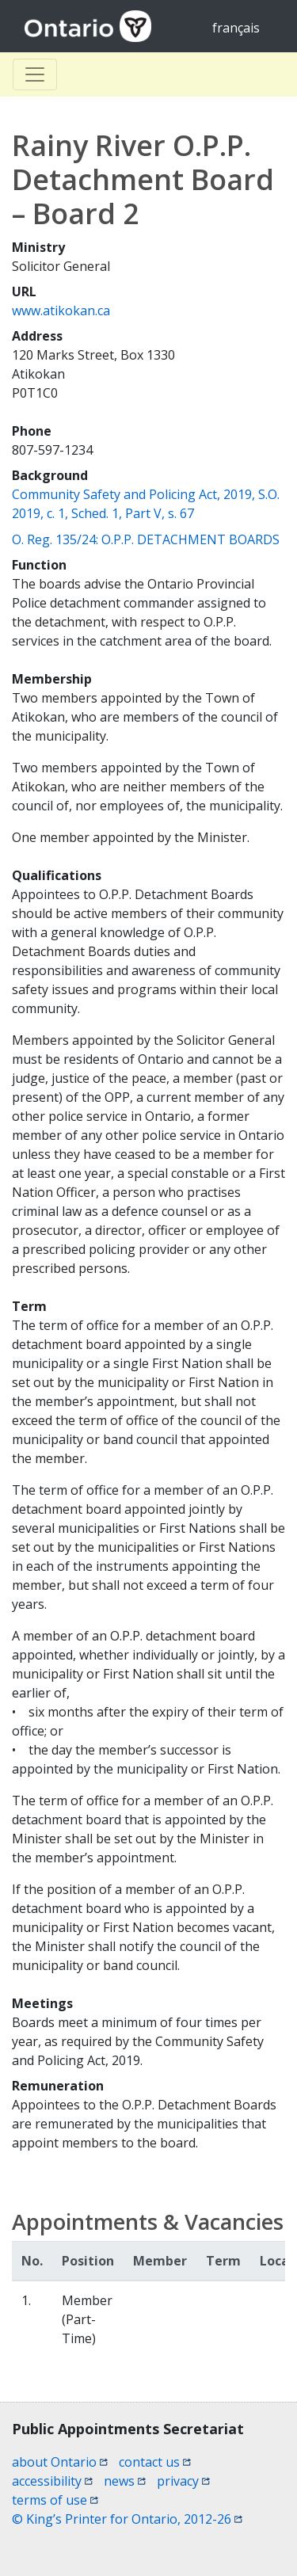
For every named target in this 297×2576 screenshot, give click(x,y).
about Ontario (60, 2462)
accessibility (52, 2481)
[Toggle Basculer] (35, 74)
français (236, 27)
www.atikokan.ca (61, 310)
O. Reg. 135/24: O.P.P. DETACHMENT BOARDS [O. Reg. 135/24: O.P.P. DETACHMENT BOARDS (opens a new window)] (146, 539)
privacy (183, 2481)
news (125, 2481)
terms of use (55, 2500)
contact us (155, 2462)
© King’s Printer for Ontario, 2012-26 (127, 2519)
